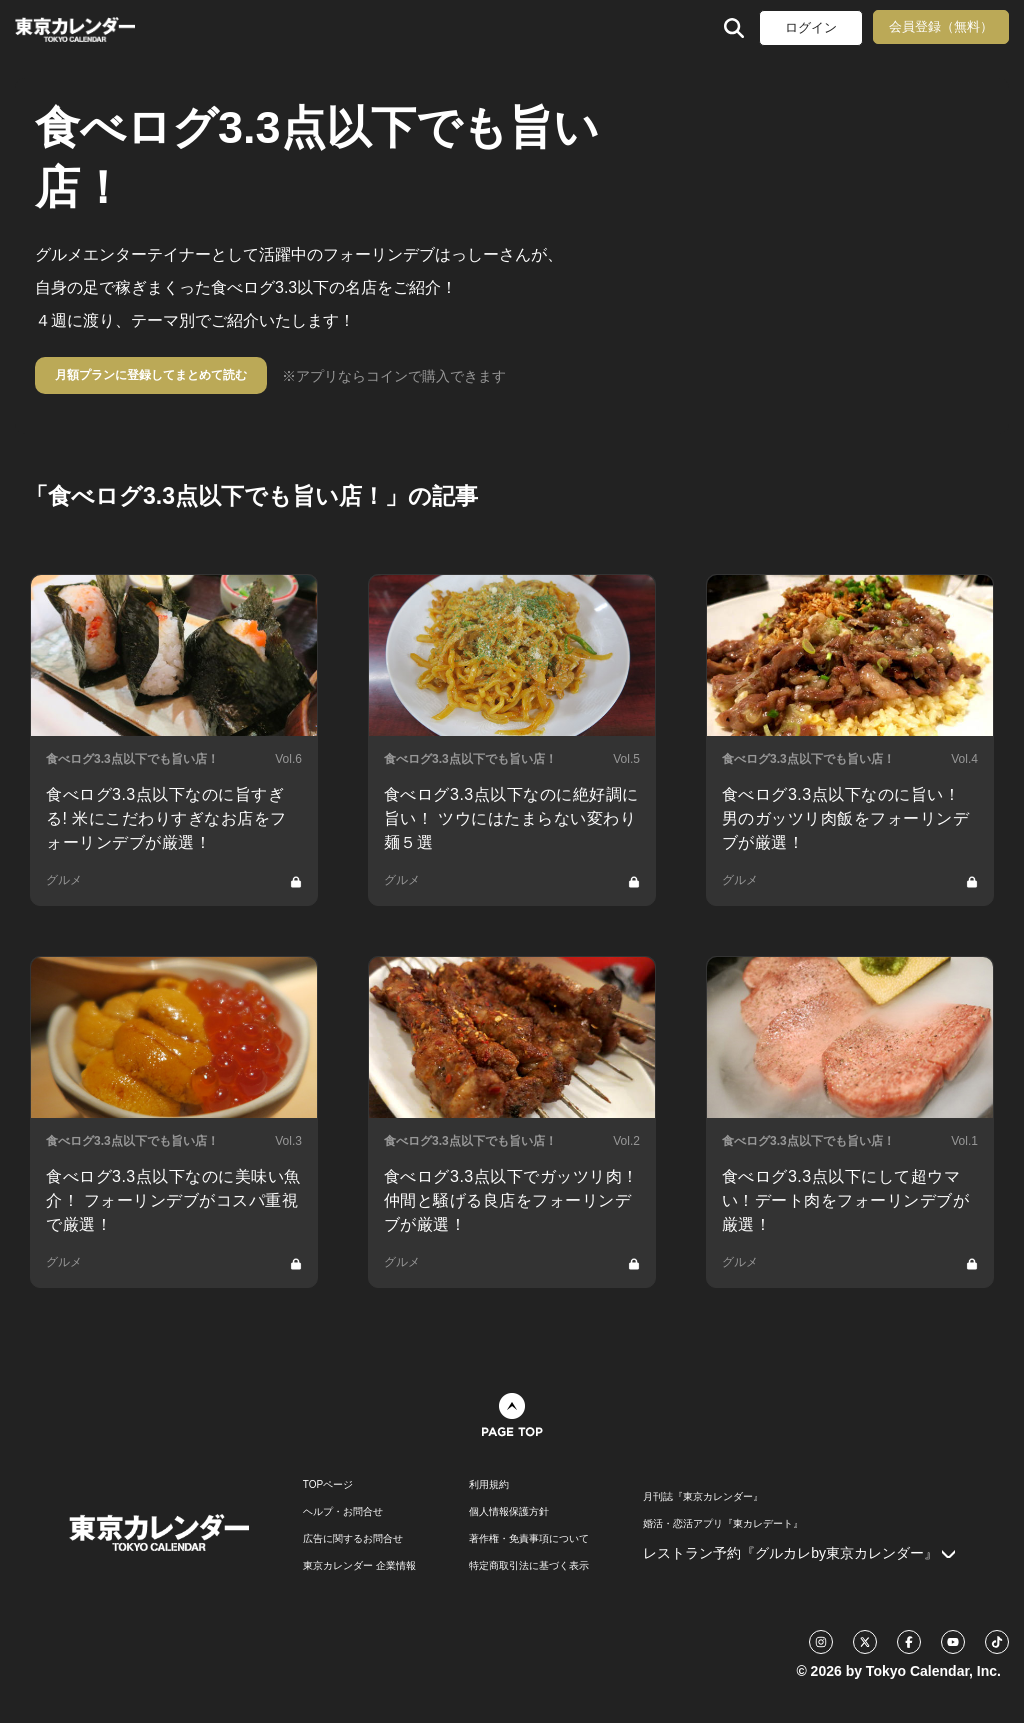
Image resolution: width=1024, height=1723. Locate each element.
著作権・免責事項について (529, 1539)
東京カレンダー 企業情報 (359, 1566)
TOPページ (328, 1485)
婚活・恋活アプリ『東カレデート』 (723, 1524)
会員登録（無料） (941, 26)
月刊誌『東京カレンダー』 (703, 1497)
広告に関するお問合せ (353, 1539)
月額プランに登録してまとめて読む (151, 375)
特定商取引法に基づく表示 (529, 1566)
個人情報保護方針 (509, 1512)
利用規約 (489, 1485)
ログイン (811, 27)
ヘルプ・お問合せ (343, 1512)
